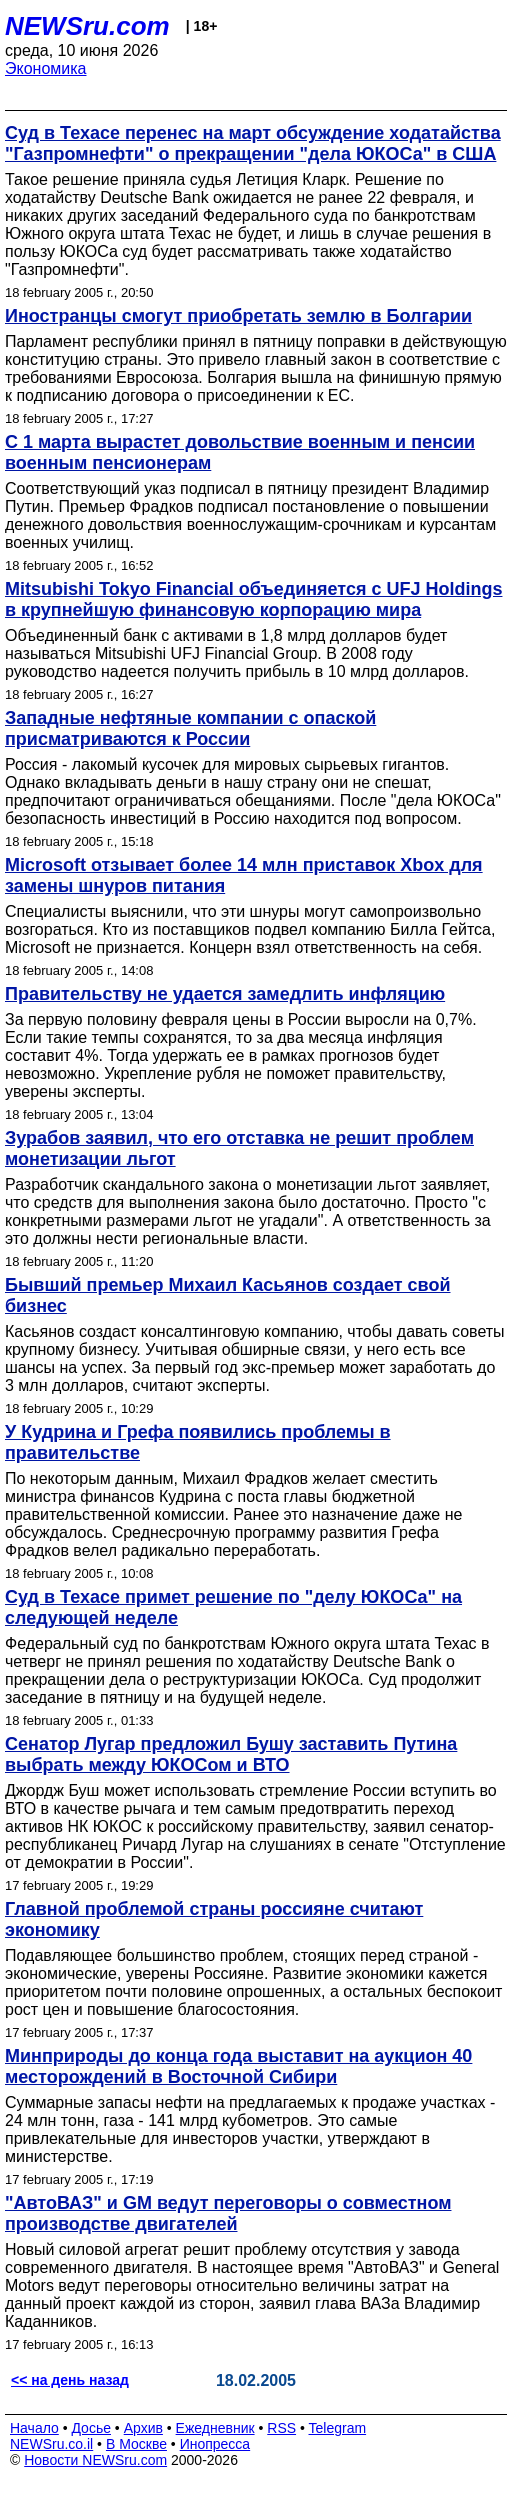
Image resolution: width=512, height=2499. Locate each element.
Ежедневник (215, 2428)
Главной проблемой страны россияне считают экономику (214, 1919)
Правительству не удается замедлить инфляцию (225, 994)
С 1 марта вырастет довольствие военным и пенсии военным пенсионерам (240, 452)
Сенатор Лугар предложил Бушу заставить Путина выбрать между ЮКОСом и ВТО (231, 1754)
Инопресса (215, 2444)
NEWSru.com (87, 26)
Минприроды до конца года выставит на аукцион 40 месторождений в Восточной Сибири (238, 2066)
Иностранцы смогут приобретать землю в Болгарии (238, 316)
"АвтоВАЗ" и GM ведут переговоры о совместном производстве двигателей (228, 2213)
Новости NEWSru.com (95, 2460)
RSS (281, 2428)
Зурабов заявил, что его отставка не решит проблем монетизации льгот (239, 1148)
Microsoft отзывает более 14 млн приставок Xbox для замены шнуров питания (244, 875)
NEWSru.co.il (51, 2444)
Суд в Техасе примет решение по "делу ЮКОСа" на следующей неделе (233, 1607)
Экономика (46, 68)
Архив (143, 2428)
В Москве (136, 2444)
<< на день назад (70, 2380)
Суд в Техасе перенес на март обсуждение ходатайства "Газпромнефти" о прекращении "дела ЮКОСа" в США (253, 143)
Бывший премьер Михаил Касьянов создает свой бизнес (228, 1295)
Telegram (338, 2428)
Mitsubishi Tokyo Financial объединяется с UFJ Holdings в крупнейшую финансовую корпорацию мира (253, 599)
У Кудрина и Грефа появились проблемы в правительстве (198, 1442)
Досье (91, 2428)
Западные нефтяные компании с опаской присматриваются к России (190, 728)
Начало (34, 2428)
